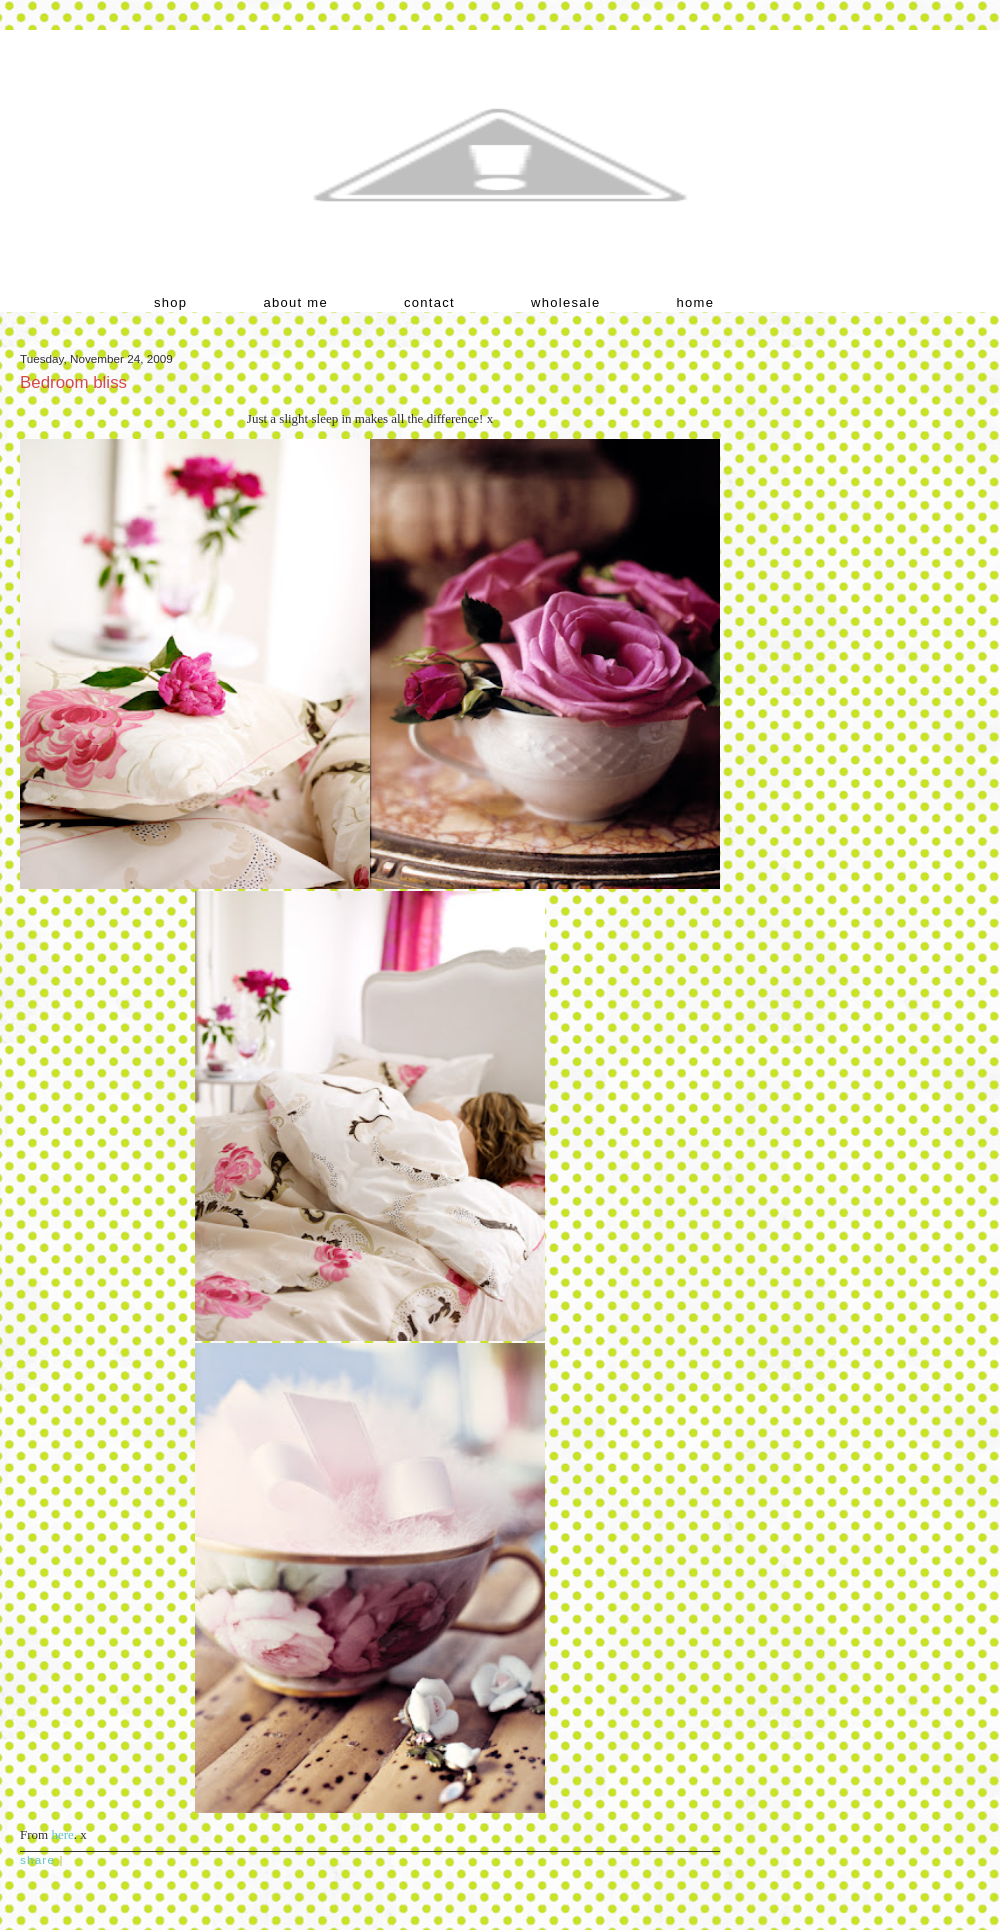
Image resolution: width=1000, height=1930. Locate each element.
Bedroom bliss (73, 382)
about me (295, 302)
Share (37, 1859)
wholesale (566, 302)
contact (429, 302)
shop (170, 302)
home (696, 302)
